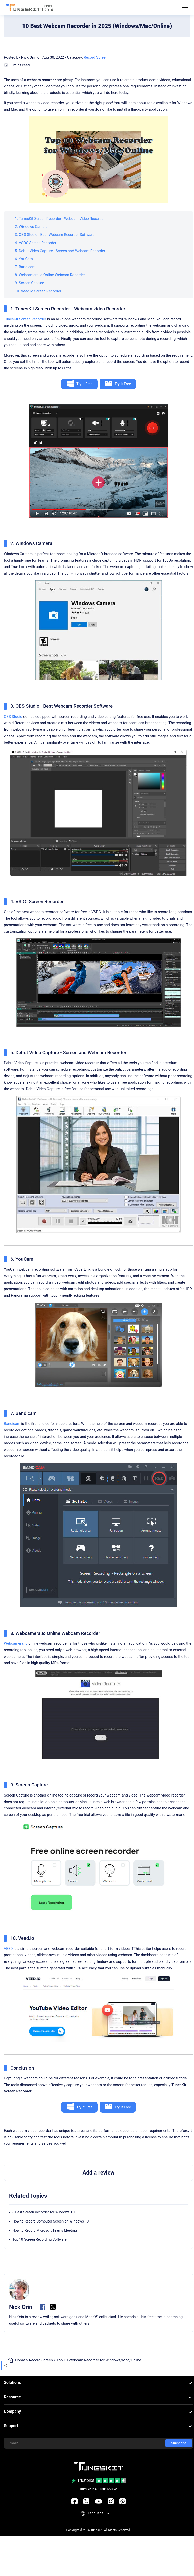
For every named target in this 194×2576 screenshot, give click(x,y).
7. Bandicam (25, 267)
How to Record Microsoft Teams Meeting (44, 2230)
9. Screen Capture (29, 283)
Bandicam (12, 1423)
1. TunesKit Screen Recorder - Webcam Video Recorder (60, 218)
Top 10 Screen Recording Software (39, 2239)
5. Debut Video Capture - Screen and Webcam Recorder (60, 251)
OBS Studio (13, 716)
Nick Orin (28, 57)
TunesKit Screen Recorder (25, 319)
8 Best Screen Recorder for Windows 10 (43, 2212)
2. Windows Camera (31, 226)
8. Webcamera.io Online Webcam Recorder (50, 275)
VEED (8, 1948)
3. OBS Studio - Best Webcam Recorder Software (54, 234)
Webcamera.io (16, 1643)
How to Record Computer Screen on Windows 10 (50, 2221)
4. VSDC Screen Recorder (35, 243)
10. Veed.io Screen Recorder (38, 291)
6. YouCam (24, 259)
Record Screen (95, 57)
